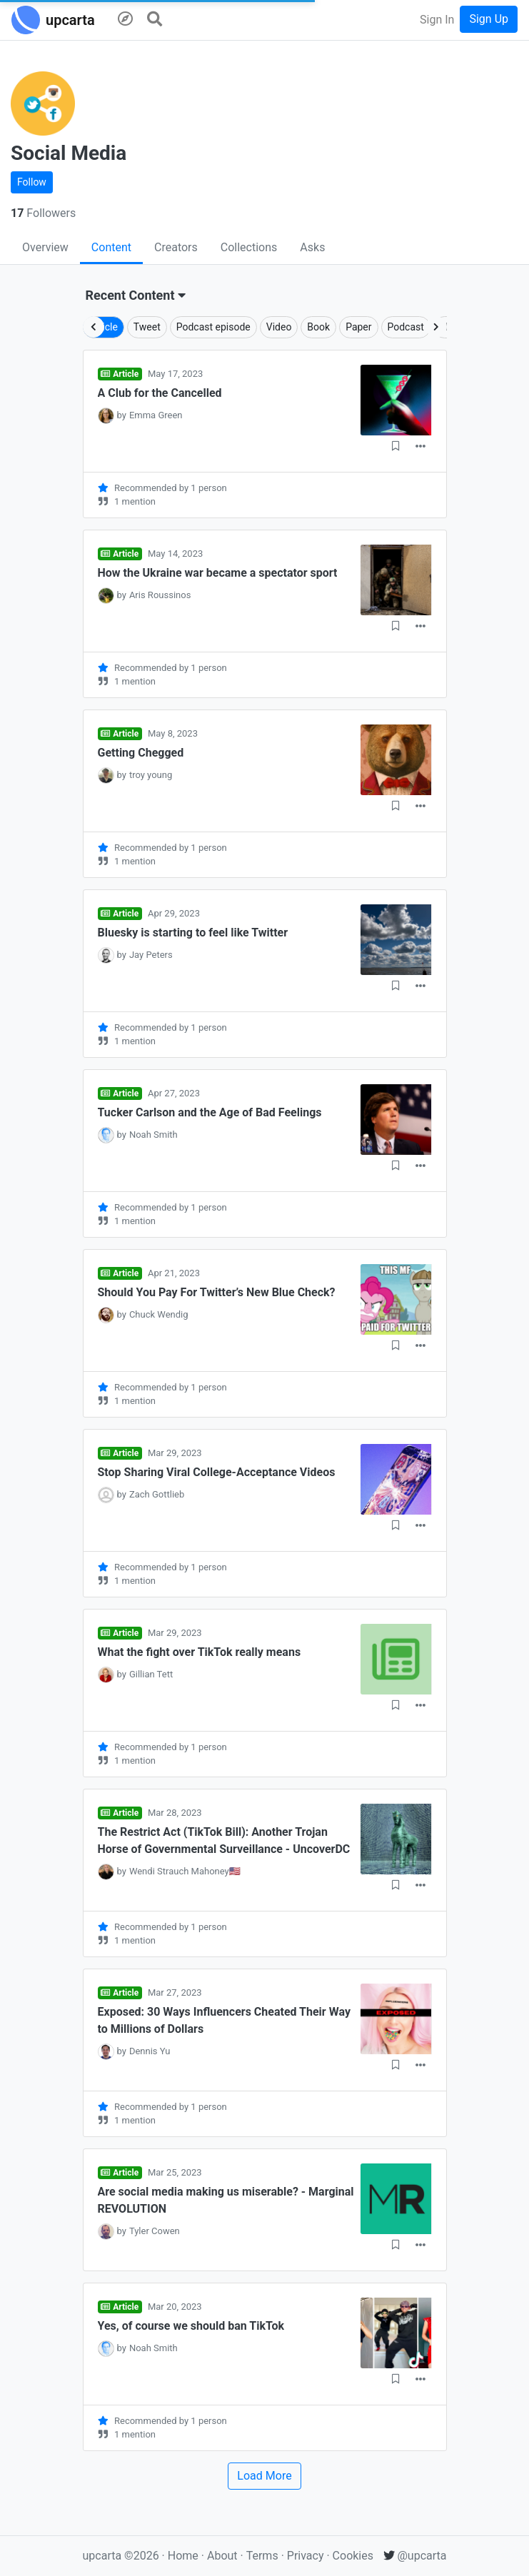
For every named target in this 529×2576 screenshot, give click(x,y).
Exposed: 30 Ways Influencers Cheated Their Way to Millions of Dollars (224, 2020)
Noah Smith (153, 1134)
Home (183, 2555)
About (222, 2555)
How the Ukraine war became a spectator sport (218, 573)
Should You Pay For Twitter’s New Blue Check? (217, 1292)
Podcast (406, 327)
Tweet (147, 327)
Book (318, 327)
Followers (43, 213)
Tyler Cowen (154, 2231)
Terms (263, 2555)
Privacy (307, 2555)
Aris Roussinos (160, 595)
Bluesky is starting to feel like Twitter (193, 932)
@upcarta (415, 2555)
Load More (264, 2475)
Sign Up (488, 19)
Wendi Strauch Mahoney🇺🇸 (185, 1871)
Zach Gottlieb (156, 1494)
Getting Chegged (141, 752)
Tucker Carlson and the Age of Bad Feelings (210, 1112)
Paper (358, 327)
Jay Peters (151, 954)
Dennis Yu (150, 2051)
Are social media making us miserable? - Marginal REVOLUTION (226, 2200)
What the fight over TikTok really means (199, 1652)
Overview (45, 247)
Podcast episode (213, 327)
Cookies (353, 2555)
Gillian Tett (151, 1674)
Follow (31, 182)
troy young (150, 774)
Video (279, 327)
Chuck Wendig (158, 1314)
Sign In (437, 19)
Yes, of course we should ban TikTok (191, 2326)
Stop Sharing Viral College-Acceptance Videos (217, 1472)
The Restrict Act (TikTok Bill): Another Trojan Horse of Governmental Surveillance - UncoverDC (224, 1840)
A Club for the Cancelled (160, 393)
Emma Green (156, 415)
